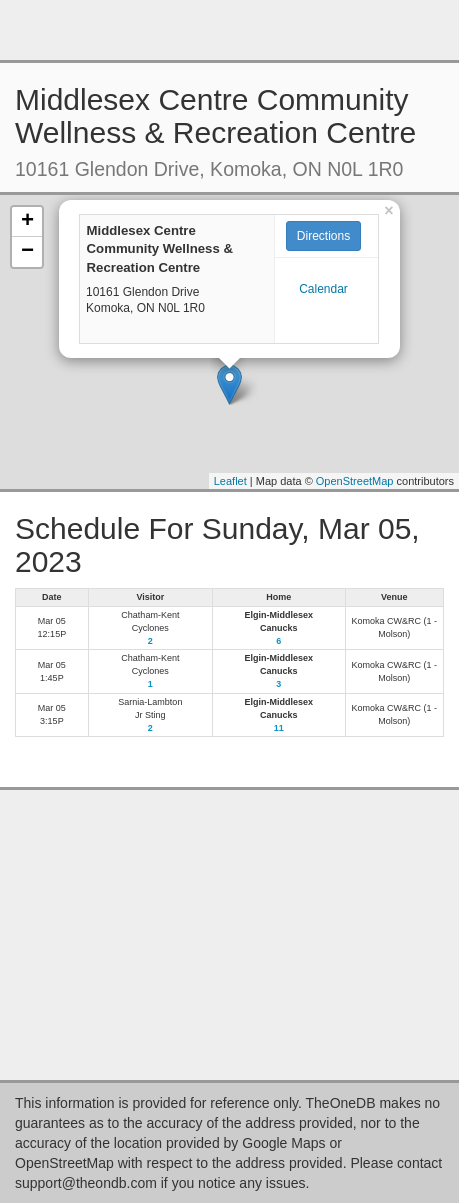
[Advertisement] (230, 30)
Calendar (323, 289)
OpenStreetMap (355, 481)
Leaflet (230, 481)
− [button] (27, 252)
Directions (323, 236)
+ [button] (27, 222)
